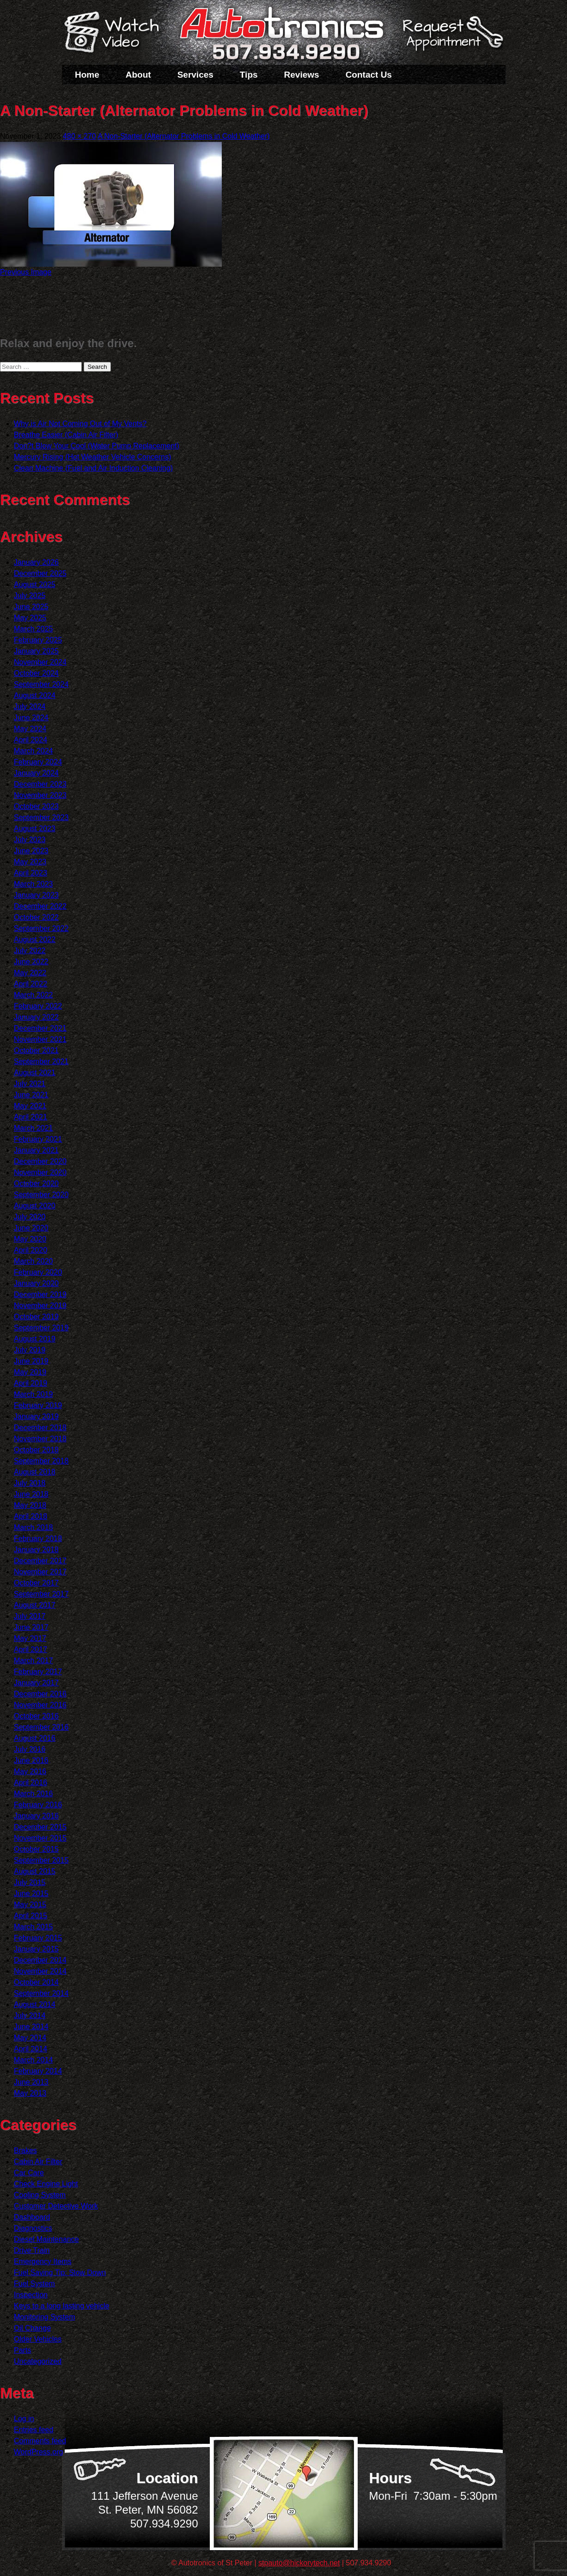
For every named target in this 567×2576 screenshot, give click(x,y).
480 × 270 (79, 136)
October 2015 (36, 1849)
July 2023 (30, 840)
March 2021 (33, 1128)
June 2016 (31, 1760)
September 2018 (41, 1461)
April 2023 (30, 873)
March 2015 (33, 1927)
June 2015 (31, 1893)
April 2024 (30, 740)
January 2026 (36, 562)
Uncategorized (37, 2361)
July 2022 (30, 951)
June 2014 (31, 2027)
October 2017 (36, 1583)
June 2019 (31, 1361)
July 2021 (30, 1084)
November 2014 (40, 1971)
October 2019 (36, 1317)
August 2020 (34, 1206)
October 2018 (36, 1450)
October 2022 (36, 917)
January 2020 (36, 1283)
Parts (22, 2350)
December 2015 (40, 1827)
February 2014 (38, 2071)
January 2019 (36, 1416)
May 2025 (30, 618)
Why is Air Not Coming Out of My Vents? (80, 424)
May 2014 (30, 2038)
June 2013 (31, 2082)
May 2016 (30, 1771)
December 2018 (40, 1428)
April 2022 (30, 984)
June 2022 (31, 962)
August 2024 (34, 695)
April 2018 (30, 1516)
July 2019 (30, 1350)
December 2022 (40, 906)
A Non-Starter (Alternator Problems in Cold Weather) (183, 136)
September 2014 (41, 1993)
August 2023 (34, 828)
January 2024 (36, 773)
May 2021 (30, 1106)
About (138, 75)
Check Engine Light (46, 2184)
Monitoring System (44, 2317)
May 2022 (30, 973)
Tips (249, 75)
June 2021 (31, 1095)
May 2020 (30, 1239)
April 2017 (30, 1649)
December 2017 (40, 1561)
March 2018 (33, 1527)
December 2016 (40, 1694)
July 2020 (30, 1217)
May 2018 (30, 1505)
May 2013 (30, 2093)
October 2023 (36, 806)
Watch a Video (116, 34)
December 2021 (40, 1028)
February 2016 (38, 1805)
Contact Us (369, 75)
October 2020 (36, 1183)
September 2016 (41, 1727)
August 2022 (34, 939)
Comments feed (40, 2441)
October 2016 (36, 1716)
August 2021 (34, 1073)
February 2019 (38, 1405)
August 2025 (34, 584)
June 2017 (31, 1627)
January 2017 (36, 1683)
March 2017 (33, 1660)
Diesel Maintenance (46, 2239)
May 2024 (30, 729)
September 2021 (41, 1061)
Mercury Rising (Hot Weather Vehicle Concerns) (92, 457)
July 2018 (30, 1483)
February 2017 (38, 1672)
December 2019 (40, 1294)
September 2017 (41, 1594)
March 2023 (33, 884)
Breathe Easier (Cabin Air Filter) (66, 435)
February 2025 (38, 640)
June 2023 (31, 851)
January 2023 (36, 895)
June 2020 (31, 1228)
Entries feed (33, 2430)
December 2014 (40, 1960)
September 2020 (41, 1195)
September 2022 (41, 928)
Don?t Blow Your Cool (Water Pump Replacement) (96, 446)
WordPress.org (38, 2452)
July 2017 (30, 1616)
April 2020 (30, 1250)
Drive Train (31, 2250)
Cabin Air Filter (38, 2162)
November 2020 (40, 1172)
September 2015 (41, 1860)
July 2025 (30, 596)
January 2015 (36, 1949)
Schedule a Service (451, 38)
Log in (24, 2419)
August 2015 (34, 1871)
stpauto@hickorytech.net (299, 2563)
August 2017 (34, 1605)
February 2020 (38, 1272)
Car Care (29, 2173)
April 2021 (30, 1117)
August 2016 (34, 1738)
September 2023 (41, 817)
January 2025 (36, 651)
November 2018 (40, 1439)
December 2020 (40, 1161)
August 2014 (34, 2004)
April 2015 (30, 1916)
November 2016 (40, 1705)
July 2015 (30, 1882)
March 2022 (33, 995)
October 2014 (36, 1982)
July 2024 (30, 706)
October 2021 (36, 1050)
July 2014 (30, 2015)
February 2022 (38, 1006)
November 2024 (40, 662)
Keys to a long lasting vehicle (61, 2306)
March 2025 (33, 629)
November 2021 (40, 1039)
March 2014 (33, 2060)
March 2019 (33, 1394)
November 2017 (40, 1572)
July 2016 (30, 1749)
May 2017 (30, 1638)
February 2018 (38, 1538)
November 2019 (40, 1305)
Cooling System (40, 2195)
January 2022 (36, 1017)
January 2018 (36, 1550)
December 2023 (40, 784)
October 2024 (36, 673)
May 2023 (30, 862)
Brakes (25, 2150)
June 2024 (31, 718)
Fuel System (34, 2284)
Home (87, 75)
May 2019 (30, 1372)
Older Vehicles (37, 2339)
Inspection (31, 2295)
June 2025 (31, 607)
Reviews (301, 75)
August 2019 (34, 1339)
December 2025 (40, 573)
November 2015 (40, 1838)
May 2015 (30, 1905)
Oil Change (32, 2328)
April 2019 (30, 1383)
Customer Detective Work (56, 2206)
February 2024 (38, 762)
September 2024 (41, 684)
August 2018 (34, 1472)
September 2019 (41, 1328)
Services (195, 75)
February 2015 (38, 1938)
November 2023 (40, 795)
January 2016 (36, 1816)
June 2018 (31, 1494)
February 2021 (38, 1139)
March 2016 (33, 1794)
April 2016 (30, 1783)
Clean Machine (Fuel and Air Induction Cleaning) (93, 468)
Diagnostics (33, 2228)
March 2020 (33, 1261)
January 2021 (36, 1150)
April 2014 (30, 2049)
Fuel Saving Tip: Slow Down (60, 2272)
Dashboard (32, 2217)
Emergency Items (42, 2261)
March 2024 (33, 751)
